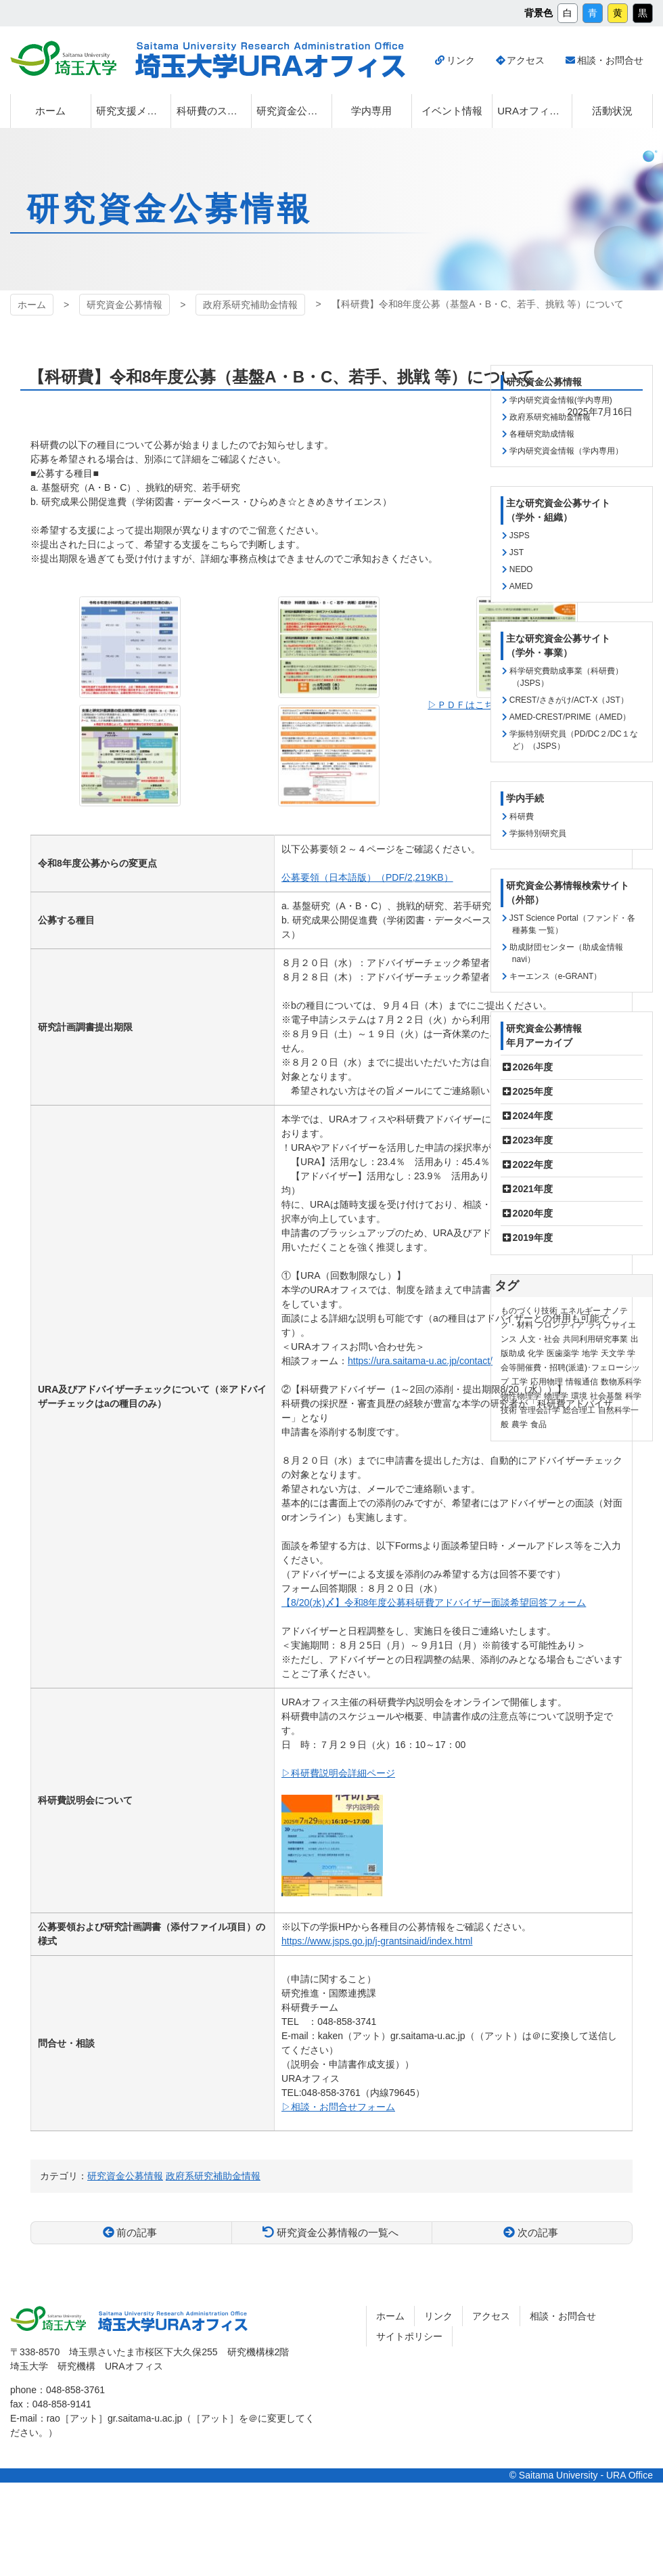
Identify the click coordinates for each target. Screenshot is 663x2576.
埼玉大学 (63, 58)
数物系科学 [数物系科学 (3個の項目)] (621, 1382)
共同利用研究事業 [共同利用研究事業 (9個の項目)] (595, 1339)
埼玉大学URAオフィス (270, 60)
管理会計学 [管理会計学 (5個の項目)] (540, 1410)
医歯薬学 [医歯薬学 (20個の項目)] (563, 1353)
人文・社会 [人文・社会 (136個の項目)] (540, 1339)
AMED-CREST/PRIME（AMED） (570, 717)
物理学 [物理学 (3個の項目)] (556, 1396)
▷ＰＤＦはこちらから (475, 704)
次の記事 (538, 2232)
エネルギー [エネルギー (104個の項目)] (580, 1310)
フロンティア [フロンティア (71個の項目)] (560, 1325)
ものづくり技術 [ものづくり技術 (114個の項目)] (529, 1310)
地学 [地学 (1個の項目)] (590, 1353)
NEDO (521, 569)
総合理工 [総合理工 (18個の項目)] (579, 1410)
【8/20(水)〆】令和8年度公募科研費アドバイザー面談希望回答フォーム (433, 1602)
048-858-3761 (75, 2389)
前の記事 (136, 2232)
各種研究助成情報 (541, 434)
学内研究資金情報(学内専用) (560, 400)
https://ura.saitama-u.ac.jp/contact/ (420, 1360)
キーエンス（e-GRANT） (555, 976)
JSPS (519, 535)
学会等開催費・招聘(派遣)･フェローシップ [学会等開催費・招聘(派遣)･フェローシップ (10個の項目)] (570, 1368)
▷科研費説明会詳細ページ (338, 1773)
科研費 (521, 816)
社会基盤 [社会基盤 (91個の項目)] (606, 1396)
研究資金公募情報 (124, 304)
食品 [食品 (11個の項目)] (538, 1424)
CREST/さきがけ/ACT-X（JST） (568, 700)
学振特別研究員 (537, 833)
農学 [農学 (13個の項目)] (519, 1424)
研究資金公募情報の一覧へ (337, 2232)
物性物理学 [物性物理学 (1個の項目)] (521, 1396)
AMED (521, 586)
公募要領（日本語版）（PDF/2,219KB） (367, 877)
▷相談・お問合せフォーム (338, 2106)
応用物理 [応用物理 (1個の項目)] (546, 1382)
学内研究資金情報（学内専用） (566, 451)
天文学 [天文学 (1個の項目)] (613, 1353)
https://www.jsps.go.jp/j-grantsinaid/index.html (376, 1941)
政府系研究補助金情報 (250, 304)
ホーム (32, 304)
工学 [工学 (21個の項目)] (519, 1382)
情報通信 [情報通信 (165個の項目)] (582, 1382)
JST (516, 552)
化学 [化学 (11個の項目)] (536, 1353)
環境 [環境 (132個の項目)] (579, 1396)
